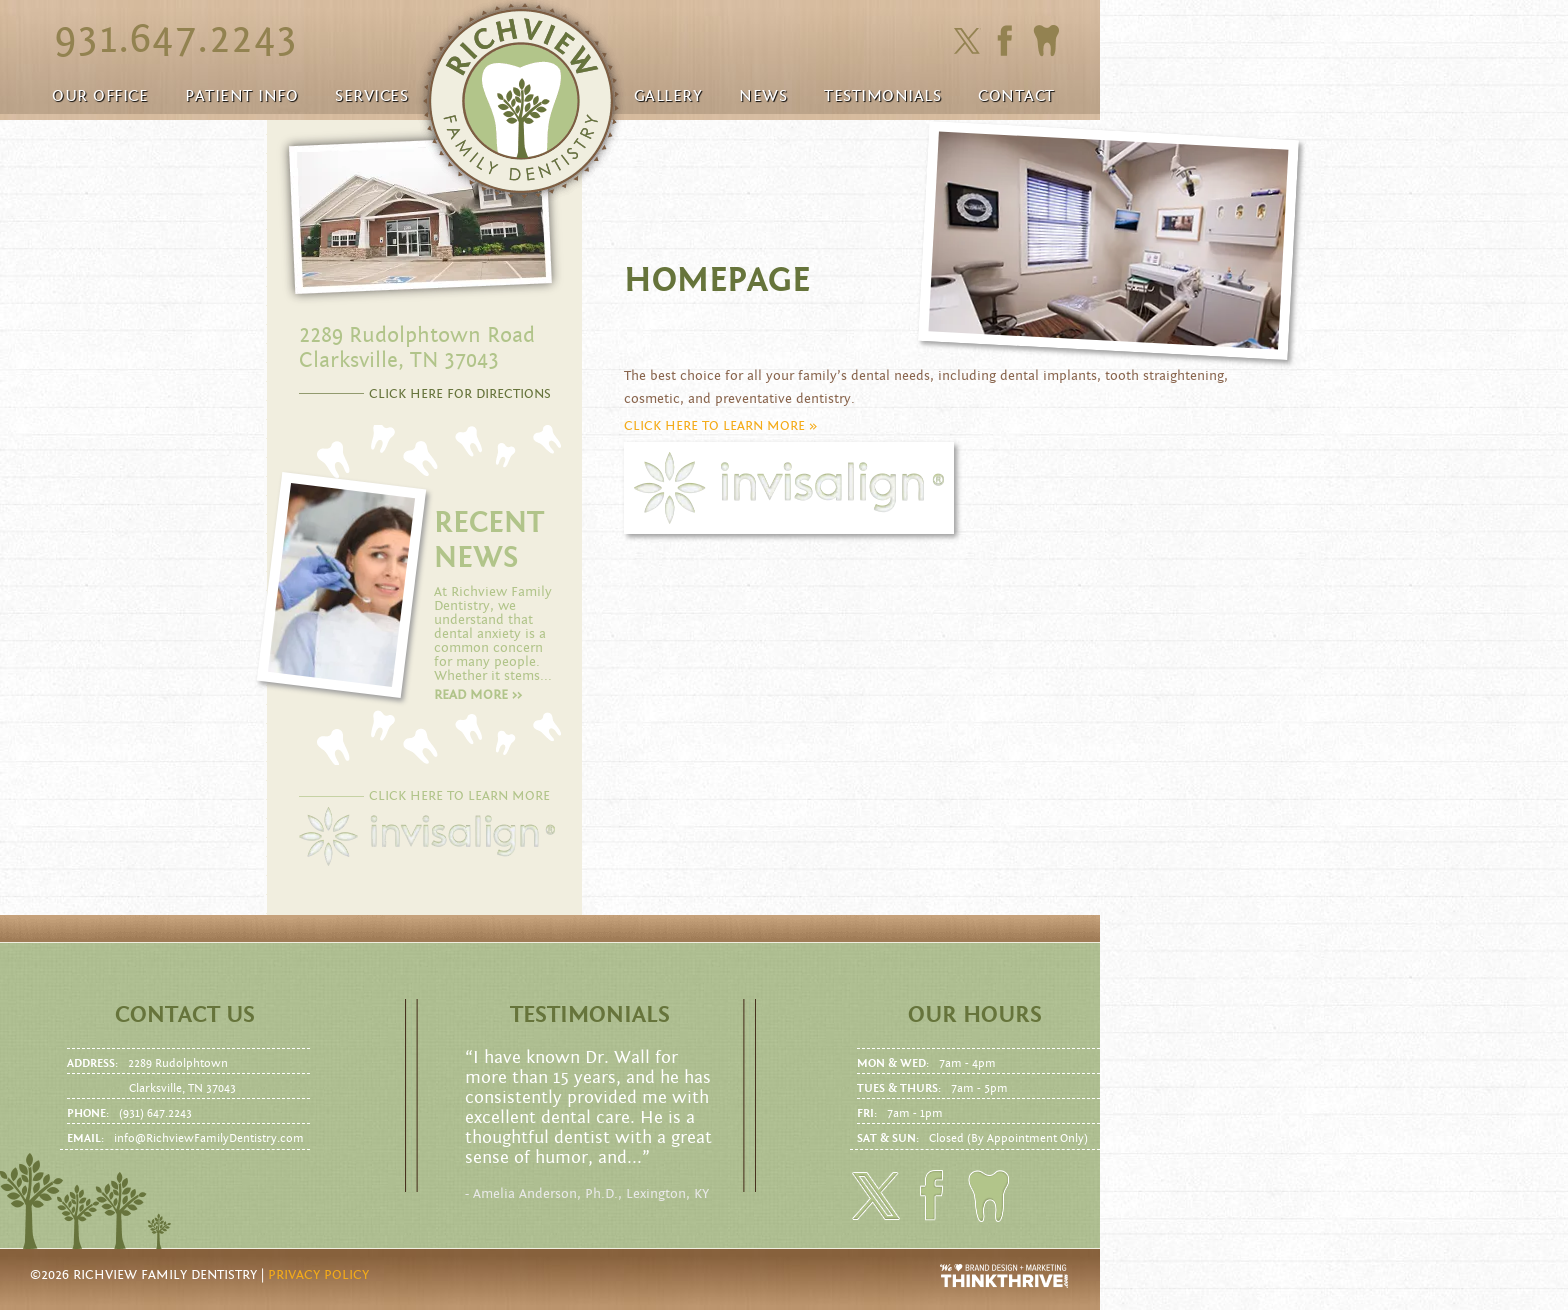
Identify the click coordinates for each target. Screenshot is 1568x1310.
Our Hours (975, 1015)
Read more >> (478, 695)
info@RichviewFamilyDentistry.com (209, 1138)
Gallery (668, 96)
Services (371, 96)
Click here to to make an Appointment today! (1046, 41)
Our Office (100, 96)
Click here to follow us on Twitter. (966, 41)
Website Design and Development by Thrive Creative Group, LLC (1005, 1276)
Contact (1016, 96)
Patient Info (241, 96)
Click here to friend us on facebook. (1009, 40)
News (763, 96)
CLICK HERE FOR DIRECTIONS (460, 394)
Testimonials (882, 96)
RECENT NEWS (489, 540)
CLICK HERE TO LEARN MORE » (720, 426)
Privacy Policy (318, 1275)
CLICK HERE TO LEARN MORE (459, 796)
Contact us (185, 1015)
